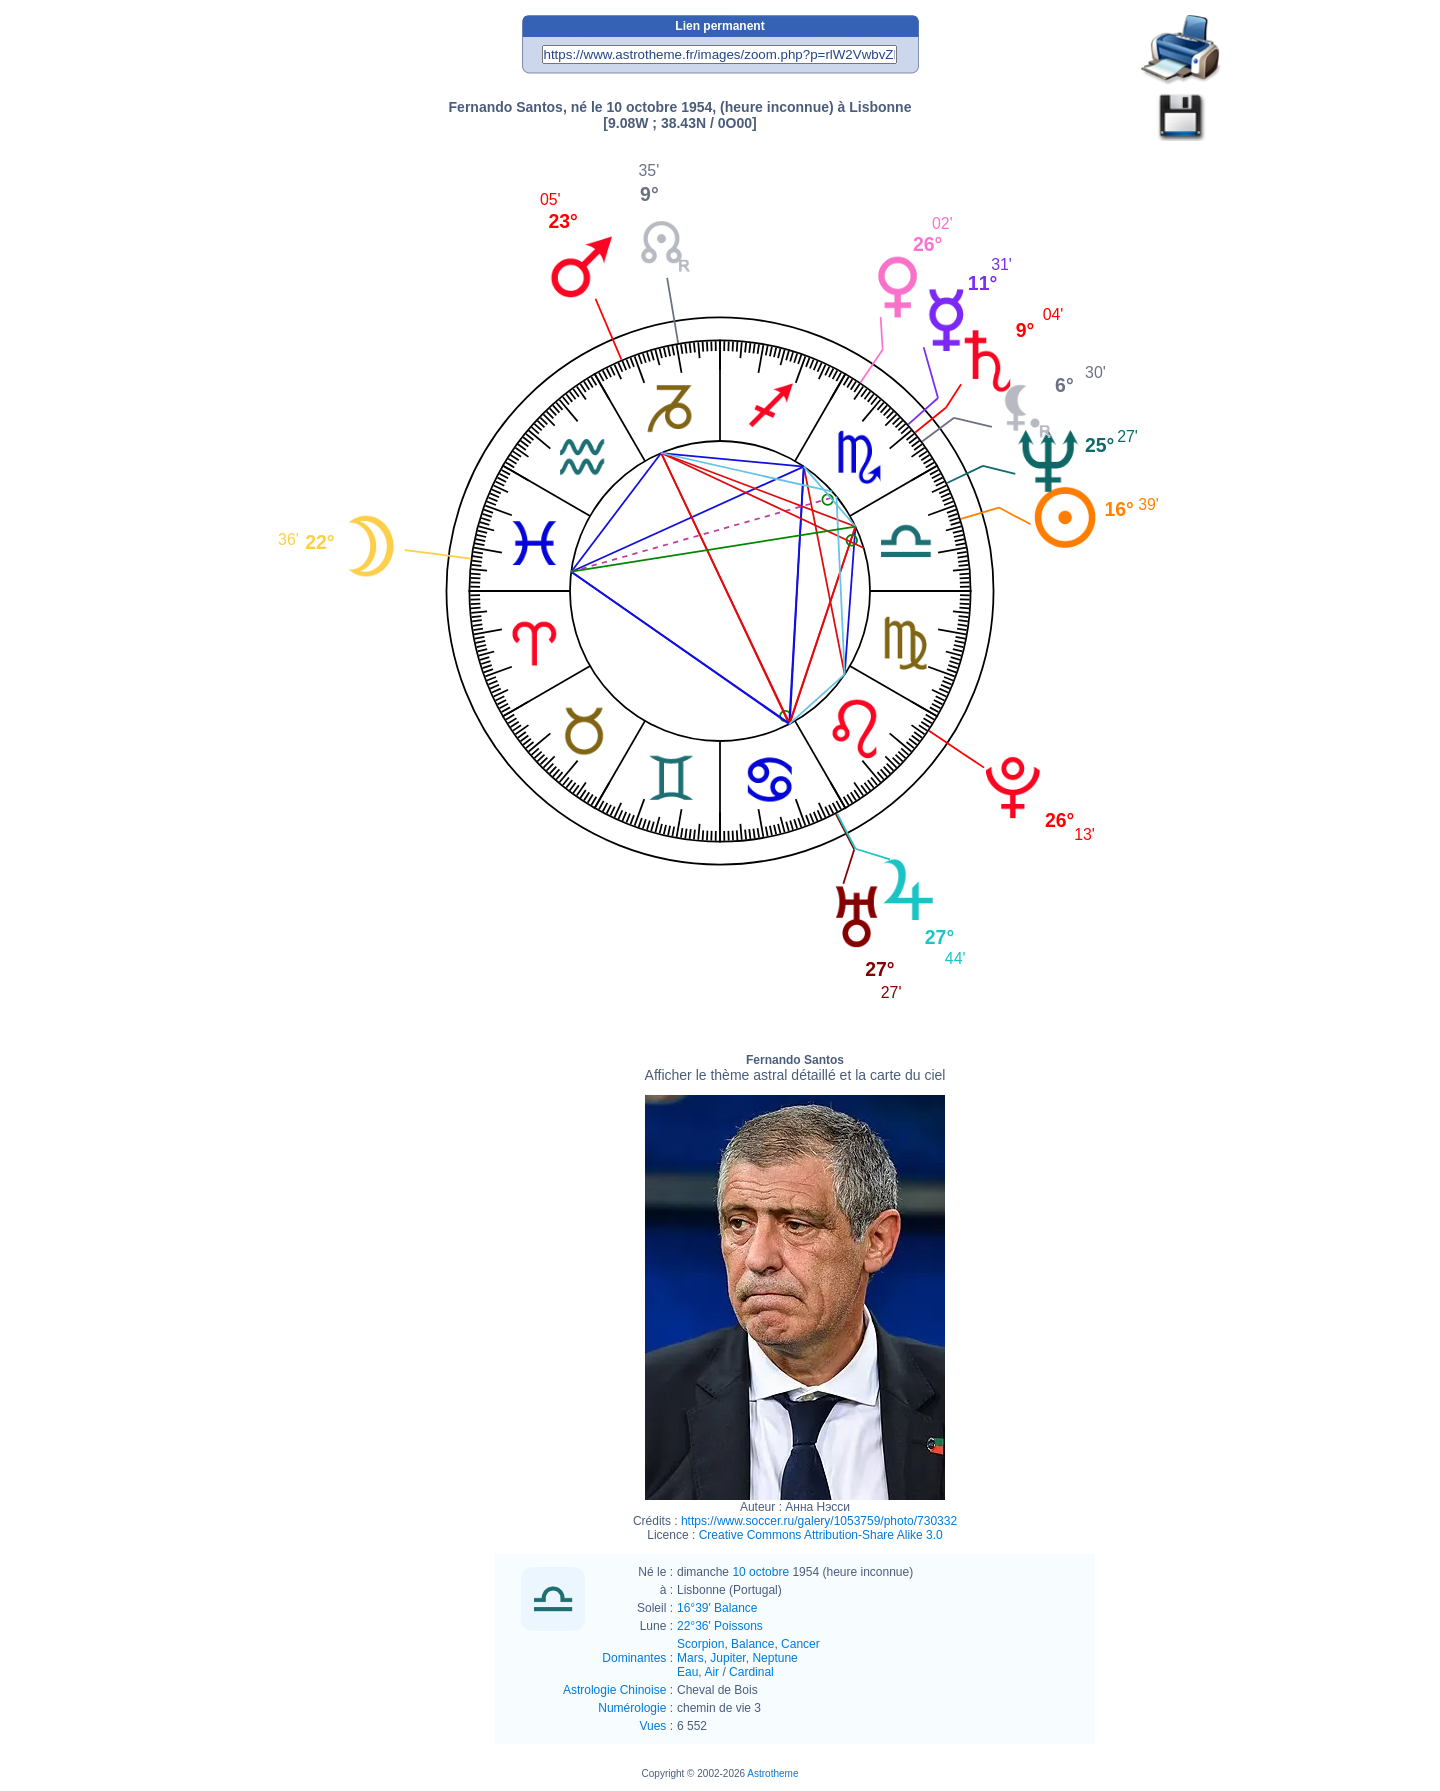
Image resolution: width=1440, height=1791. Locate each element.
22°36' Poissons (720, 1626)
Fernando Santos (795, 1068)
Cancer (800, 1644)
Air (711, 1672)
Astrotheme (772, 1773)
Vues (652, 1726)
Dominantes (634, 1658)
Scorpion (700, 1644)
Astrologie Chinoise (614, 1690)
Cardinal (751, 1672)
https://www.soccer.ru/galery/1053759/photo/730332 (819, 1521)
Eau (687, 1672)
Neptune (774, 1658)
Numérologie (632, 1708)
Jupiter (727, 1658)
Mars (690, 1658)
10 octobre (760, 1572)
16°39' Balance (717, 1608)
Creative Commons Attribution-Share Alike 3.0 (821, 1535)
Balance (752, 1644)
